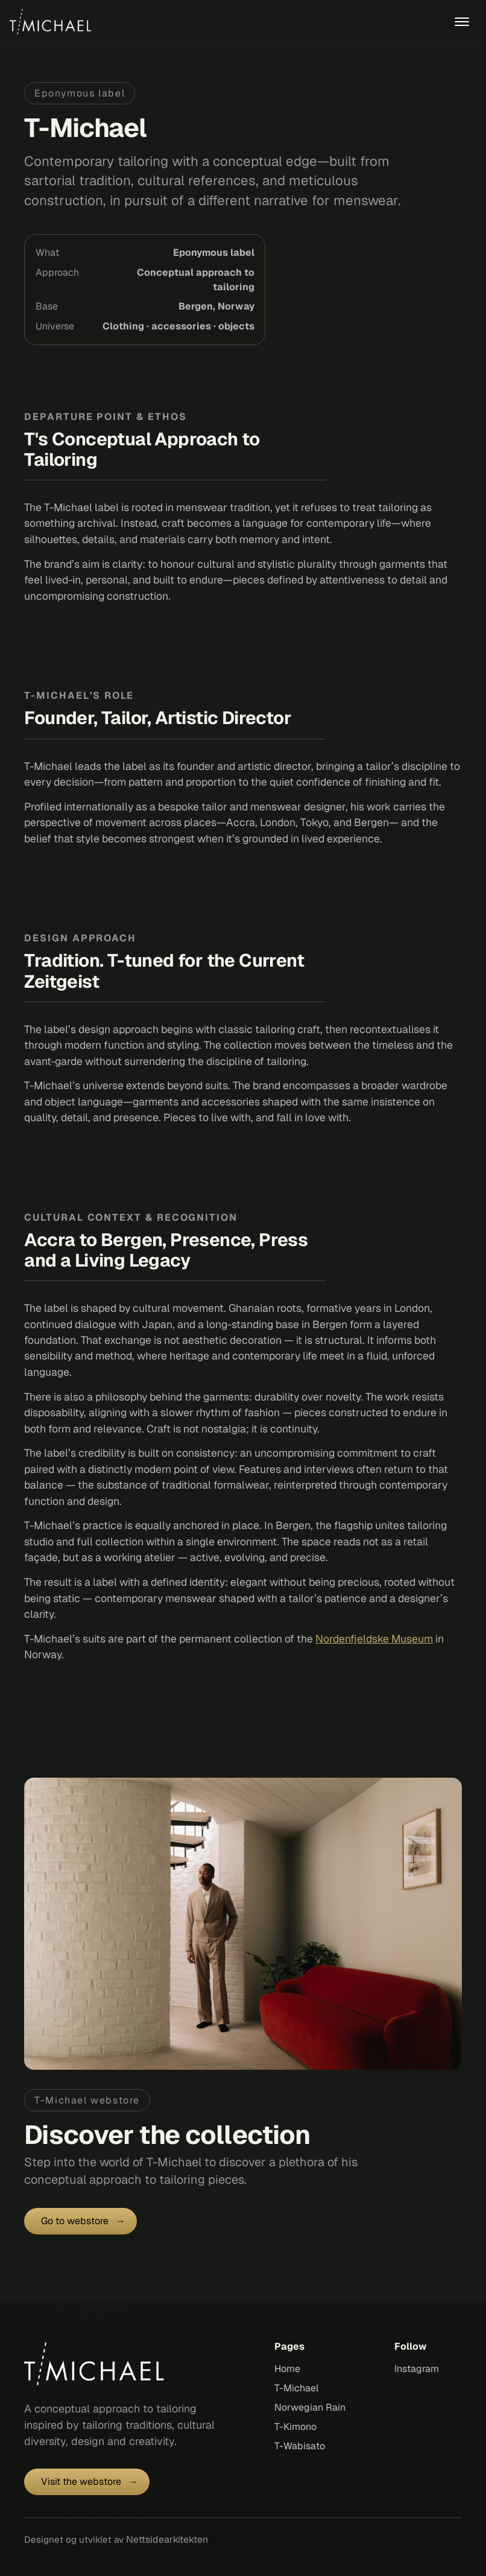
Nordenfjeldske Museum (374, 1639)
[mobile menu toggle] (461, 21)
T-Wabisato (299, 2446)
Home (287, 2368)
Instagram (416, 2368)
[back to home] (54, 22)
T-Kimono (295, 2426)
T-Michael (296, 2388)
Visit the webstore (81, 2481)
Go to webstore (75, 2221)
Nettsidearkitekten (167, 2539)
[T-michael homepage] (99, 2364)
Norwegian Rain (310, 2407)
